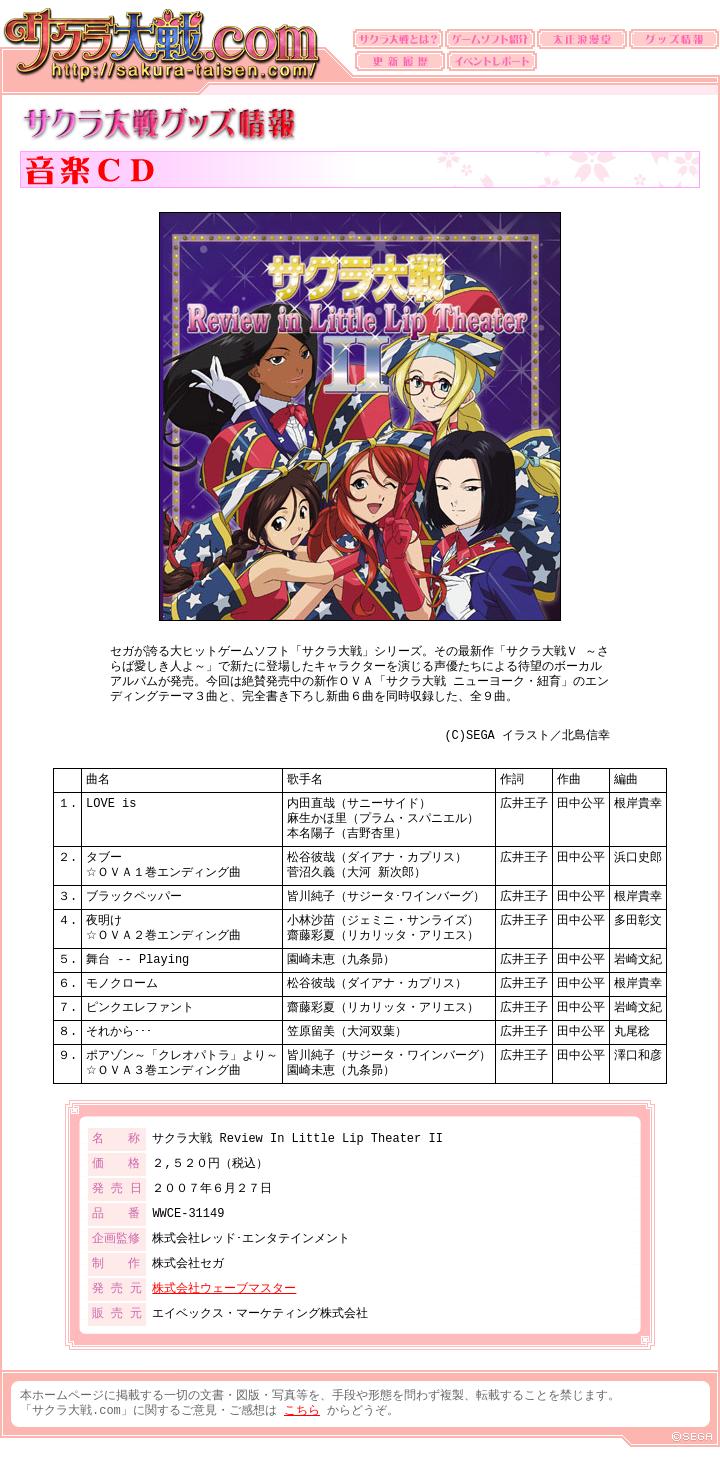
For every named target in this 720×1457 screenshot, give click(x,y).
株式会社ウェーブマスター (224, 1289)
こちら (302, 1411)
